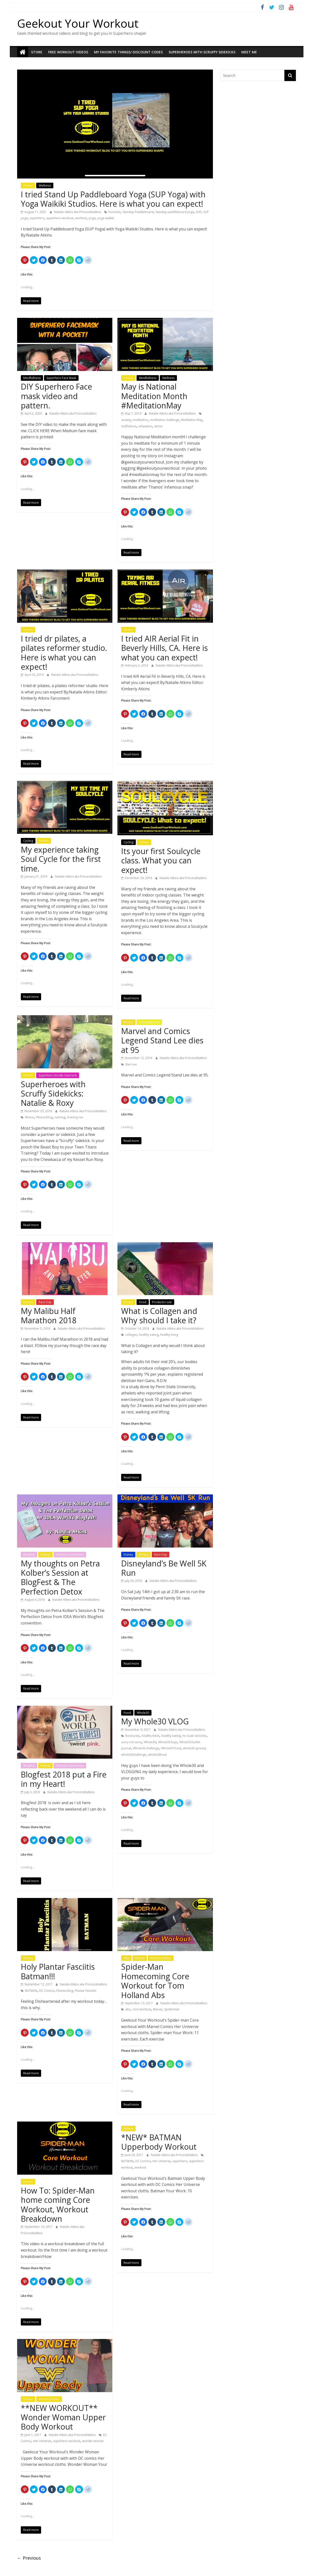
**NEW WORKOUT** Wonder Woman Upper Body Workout (63, 2417)
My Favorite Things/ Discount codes (128, 52)
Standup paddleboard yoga (174, 212)
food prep (132, 1736)
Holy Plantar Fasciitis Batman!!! (58, 1971)
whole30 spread (194, 1748)
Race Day (45, 1302)
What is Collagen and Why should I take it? (159, 1315)
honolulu (114, 212)
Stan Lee (131, 1064)
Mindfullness (32, 378)
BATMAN (31, 1991)
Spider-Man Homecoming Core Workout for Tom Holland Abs (155, 1980)
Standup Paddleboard (138, 212)
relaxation (145, 426)
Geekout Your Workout (78, 23)
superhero (37, 218)
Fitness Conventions (70, 1554)
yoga (92, 218)
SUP (198, 212)
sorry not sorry (131, 1742)
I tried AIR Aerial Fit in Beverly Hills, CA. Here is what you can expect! (164, 648)
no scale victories (195, 1736)
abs (127, 2009)
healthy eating (148, 1335)
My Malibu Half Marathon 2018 (48, 1315)
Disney (128, 1554)
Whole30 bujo (167, 1742)
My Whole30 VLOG (155, 1721)
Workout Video (160, 1958)
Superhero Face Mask (61, 378)
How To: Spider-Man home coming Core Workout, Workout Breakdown (58, 2204)
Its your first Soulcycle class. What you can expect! (160, 860)
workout (81, 218)
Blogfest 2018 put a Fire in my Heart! (63, 1779)
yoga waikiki (105, 218)
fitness (29, 1117)
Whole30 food (171, 1748)
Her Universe (161, 2161)
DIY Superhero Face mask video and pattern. (56, 396)
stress (158, 426)
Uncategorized (149, 1022)
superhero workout (59, 218)
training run (75, 1117)
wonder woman (93, 2441)
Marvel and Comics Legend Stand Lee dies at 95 (162, 1040)
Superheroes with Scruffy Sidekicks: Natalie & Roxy (53, 1093)
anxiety (126, 420)
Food (142, 1302)
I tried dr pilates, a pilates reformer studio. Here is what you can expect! (64, 652)
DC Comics (46, 1991)
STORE (36, 52)
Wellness (45, 185)
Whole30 (143, 1712)
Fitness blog (44, 1117)
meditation (140, 420)
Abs (126, 1958)
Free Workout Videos (68, 52)
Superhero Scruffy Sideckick (58, 1075)
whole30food (157, 1755)
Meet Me (249, 52)
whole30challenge (133, 1755)
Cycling (28, 841)
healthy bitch (150, 1736)
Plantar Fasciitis (85, 1991)
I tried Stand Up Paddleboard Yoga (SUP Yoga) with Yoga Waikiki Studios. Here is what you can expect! (113, 199)
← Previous (29, 2558)
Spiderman (171, 2009)
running (60, 1117)
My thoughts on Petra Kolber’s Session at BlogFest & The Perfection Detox (60, 1577)
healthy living (169, 1335)
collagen (131, 1335)
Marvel (157, 2009)
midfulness (128, 426)
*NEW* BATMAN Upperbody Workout (159, 2142)
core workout (141, 2009)
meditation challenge (164, 420)
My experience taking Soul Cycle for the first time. (61, 859)
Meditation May (191, 420)
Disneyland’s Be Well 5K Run (164, 1568)
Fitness (28, 185)
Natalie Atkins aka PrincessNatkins (78, 212)
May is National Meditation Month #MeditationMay (154, 396)
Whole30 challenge (146, 1748)
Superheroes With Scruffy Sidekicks (202, 52)
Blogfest (29, 1554)
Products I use (162, 1302)
